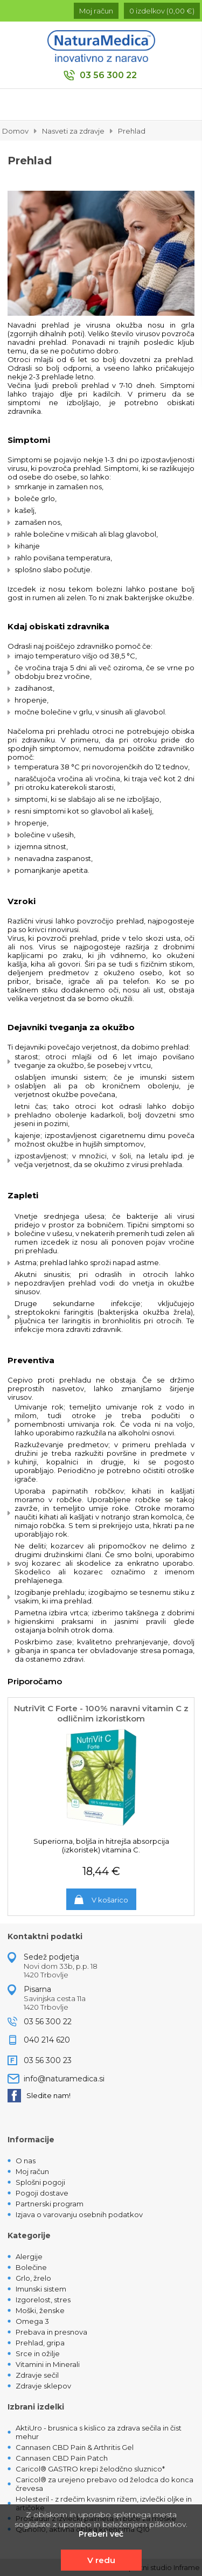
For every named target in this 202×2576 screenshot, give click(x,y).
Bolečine (31, 2267)
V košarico (110, 1899)
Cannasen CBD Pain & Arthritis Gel (75, 2447)
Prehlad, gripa (40, 2342)
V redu (101, 2560)
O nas (26, 2160)
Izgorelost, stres (43, 2299)
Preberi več (101, 2534)
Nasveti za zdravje (73, 131)
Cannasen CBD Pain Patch (62, 2458)
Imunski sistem (41, 2289)
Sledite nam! (39, 2095)
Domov (15, 131)
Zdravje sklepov (43, 2385)
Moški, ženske (40, 2310)
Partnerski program (49, 2203)
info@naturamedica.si (64, 2079)
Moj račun (32, 2171)
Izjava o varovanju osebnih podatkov (79, 2214)
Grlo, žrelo (33, 2278)
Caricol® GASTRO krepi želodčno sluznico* (90, 2468)
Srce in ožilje (38, 2353)
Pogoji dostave (42, 2193)
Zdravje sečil (37, 2375)
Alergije (29, 2256)
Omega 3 (32, 2321)
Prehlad (131, 131)
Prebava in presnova (51, 2332)
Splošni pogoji (40, 2182)
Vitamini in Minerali (48, 2364)
